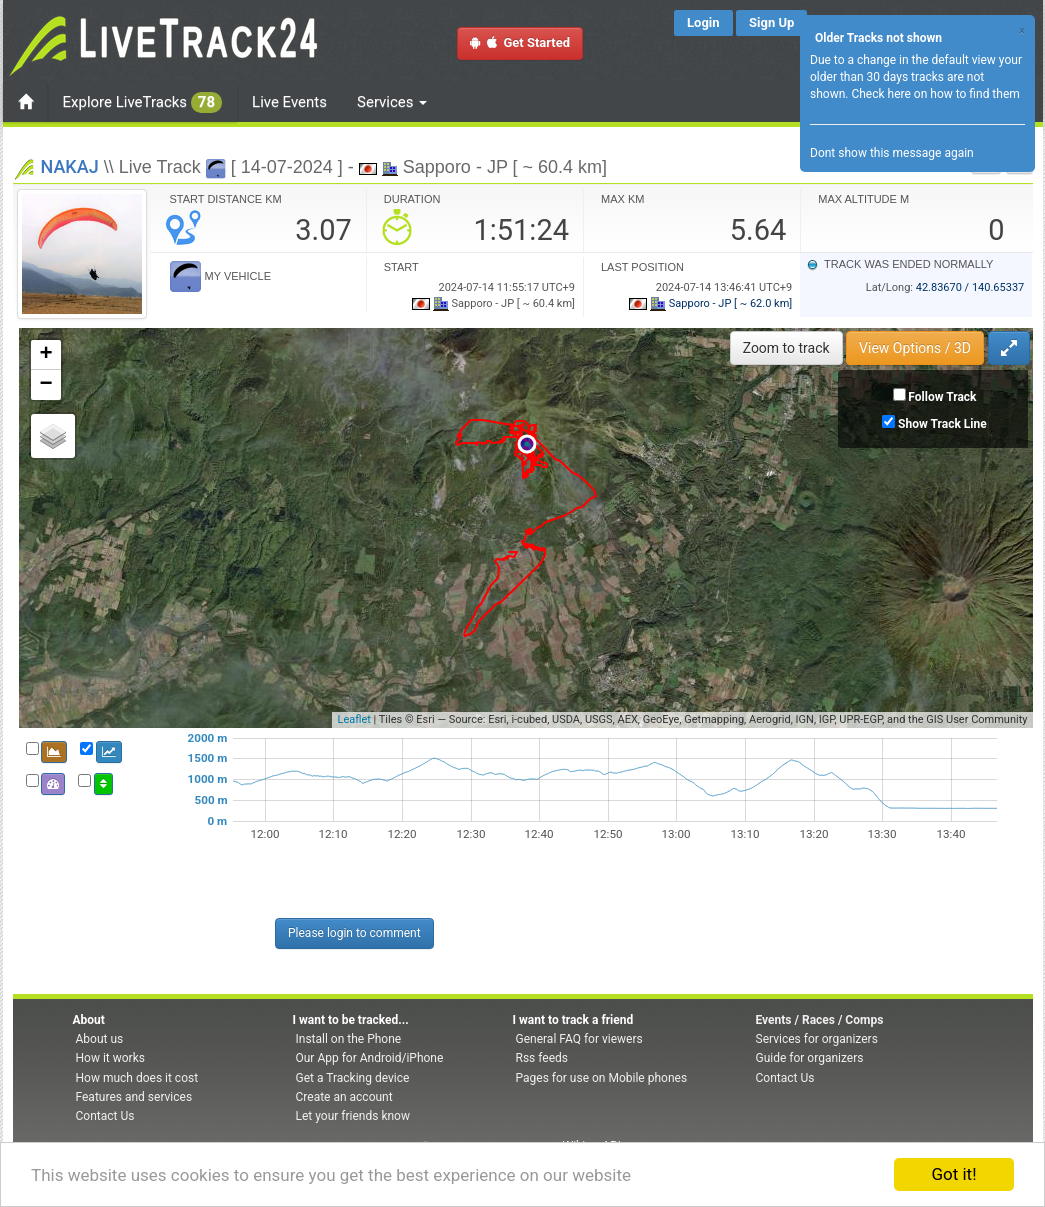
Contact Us (105, 1116)
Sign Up (771, 22)
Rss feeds (542, 1058)
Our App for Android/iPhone (370, 1058)
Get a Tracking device (353, 1078)
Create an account (344, 1097)
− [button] (45, 385)
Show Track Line (942, 424)
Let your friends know (353, 1116)
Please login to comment (354, 933)
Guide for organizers (810, 1058)
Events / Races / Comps (820, 1020)
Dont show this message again (892, 153)
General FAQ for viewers (579, 1039)
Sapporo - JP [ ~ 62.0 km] (710, 303)
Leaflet (353, 719)
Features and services (134, 1097)
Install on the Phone (349, 1039)
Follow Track (942, 397)
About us (100, 1039)
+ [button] (45, 355)
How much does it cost (137, 1078)
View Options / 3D (915, 348)
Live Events (289, 102)
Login (703, 22)
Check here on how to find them (935, 94)
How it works (110, 1058)
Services (392, 102)
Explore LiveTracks (143, 102)
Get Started (520, 42)
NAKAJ (70, 166)
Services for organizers (817, 1039)
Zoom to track (786, 348)
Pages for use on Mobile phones (602, 1078)
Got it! (953, 1174)
